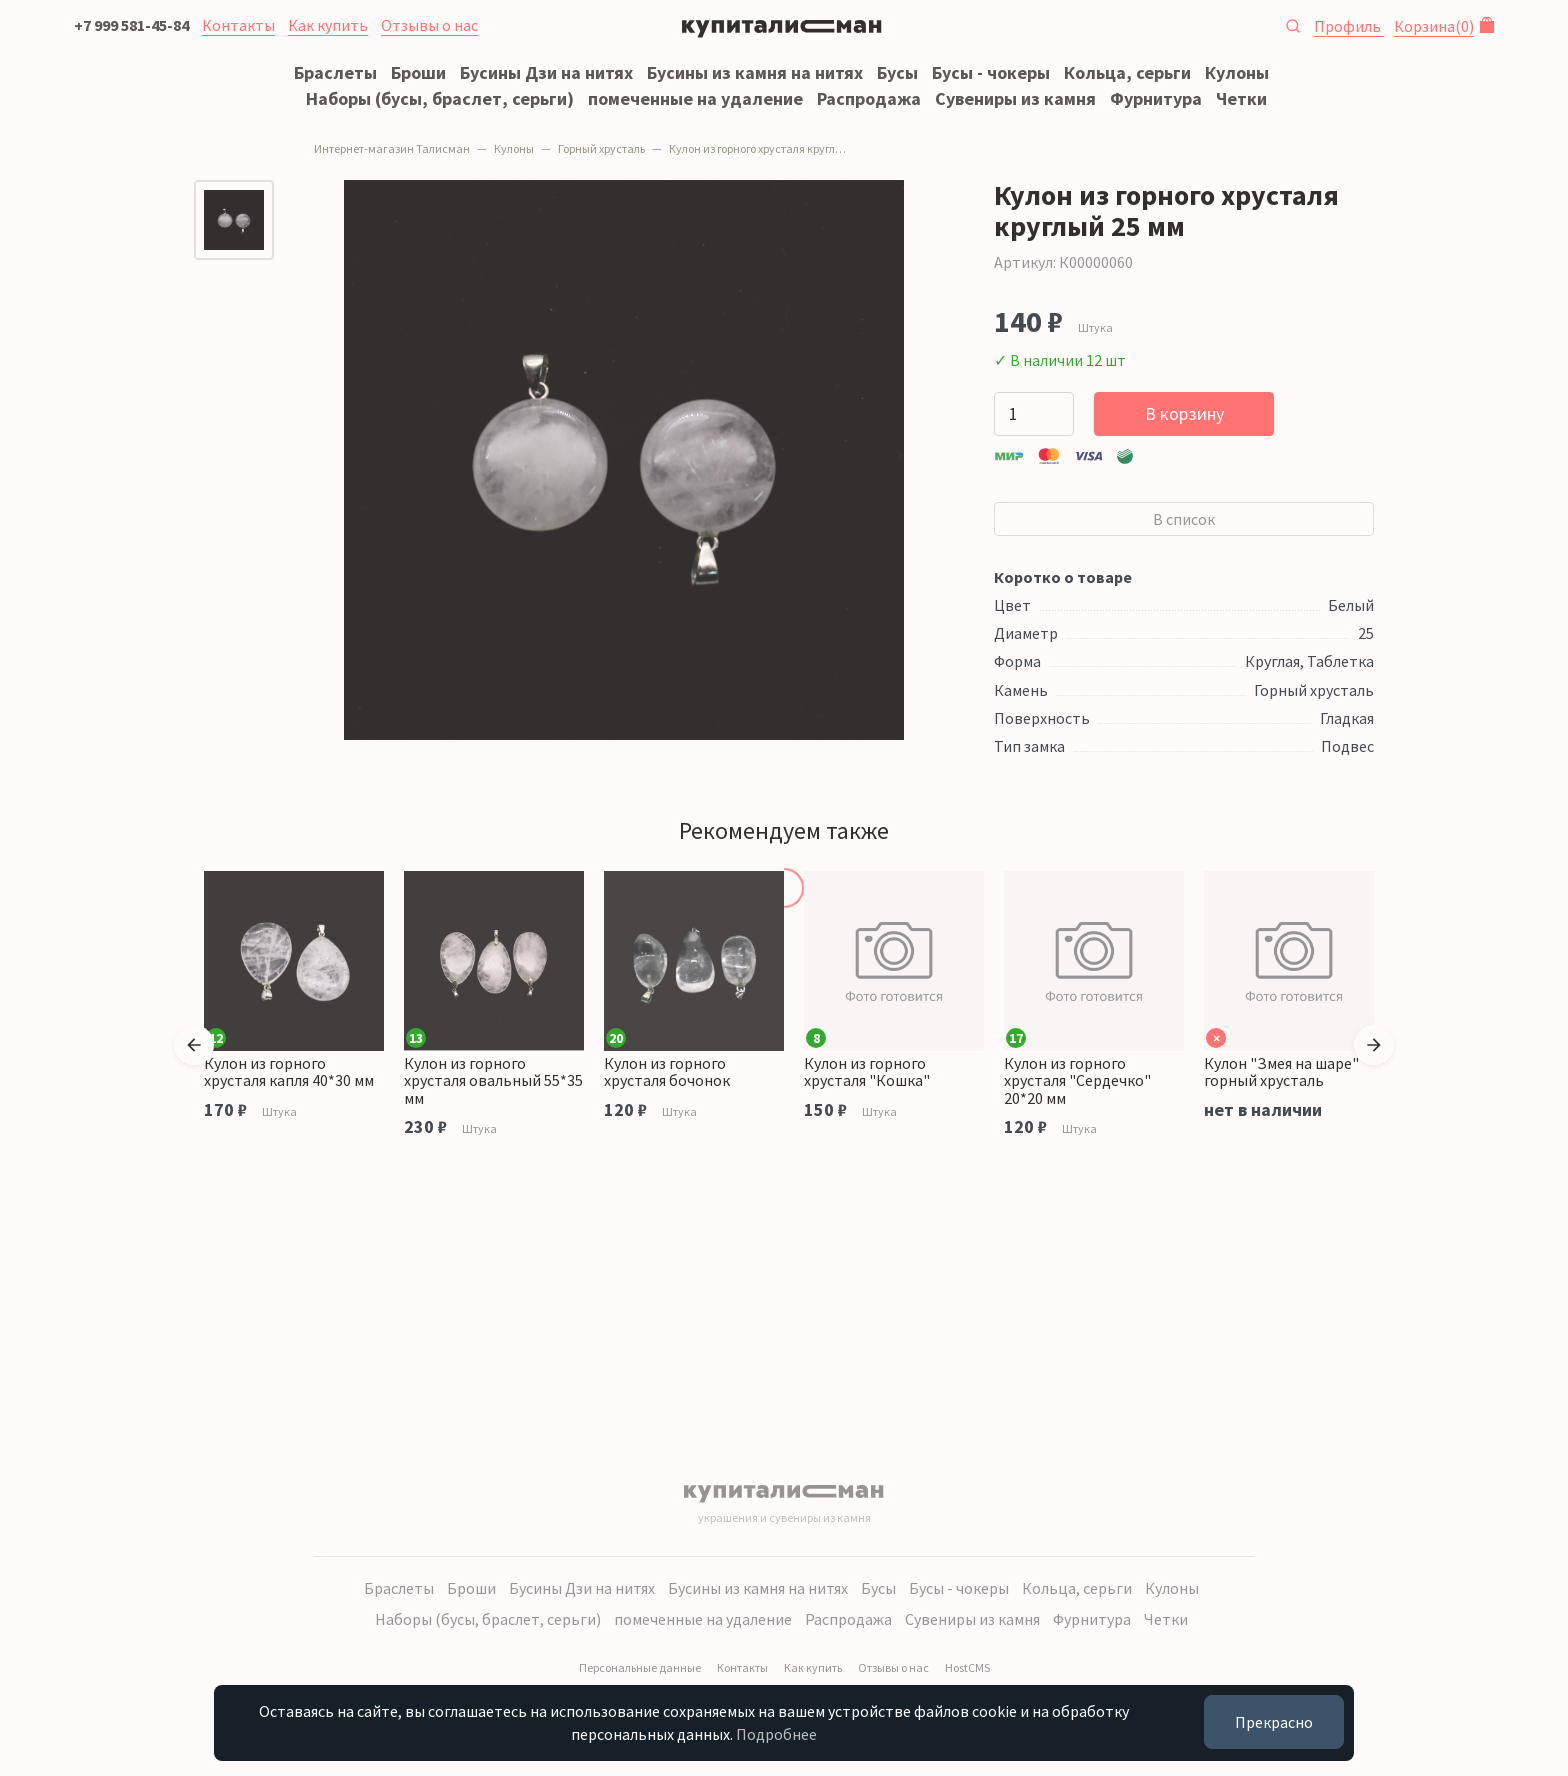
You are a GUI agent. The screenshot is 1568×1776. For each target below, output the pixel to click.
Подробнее (776, 1734)
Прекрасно (1274, 1722)
